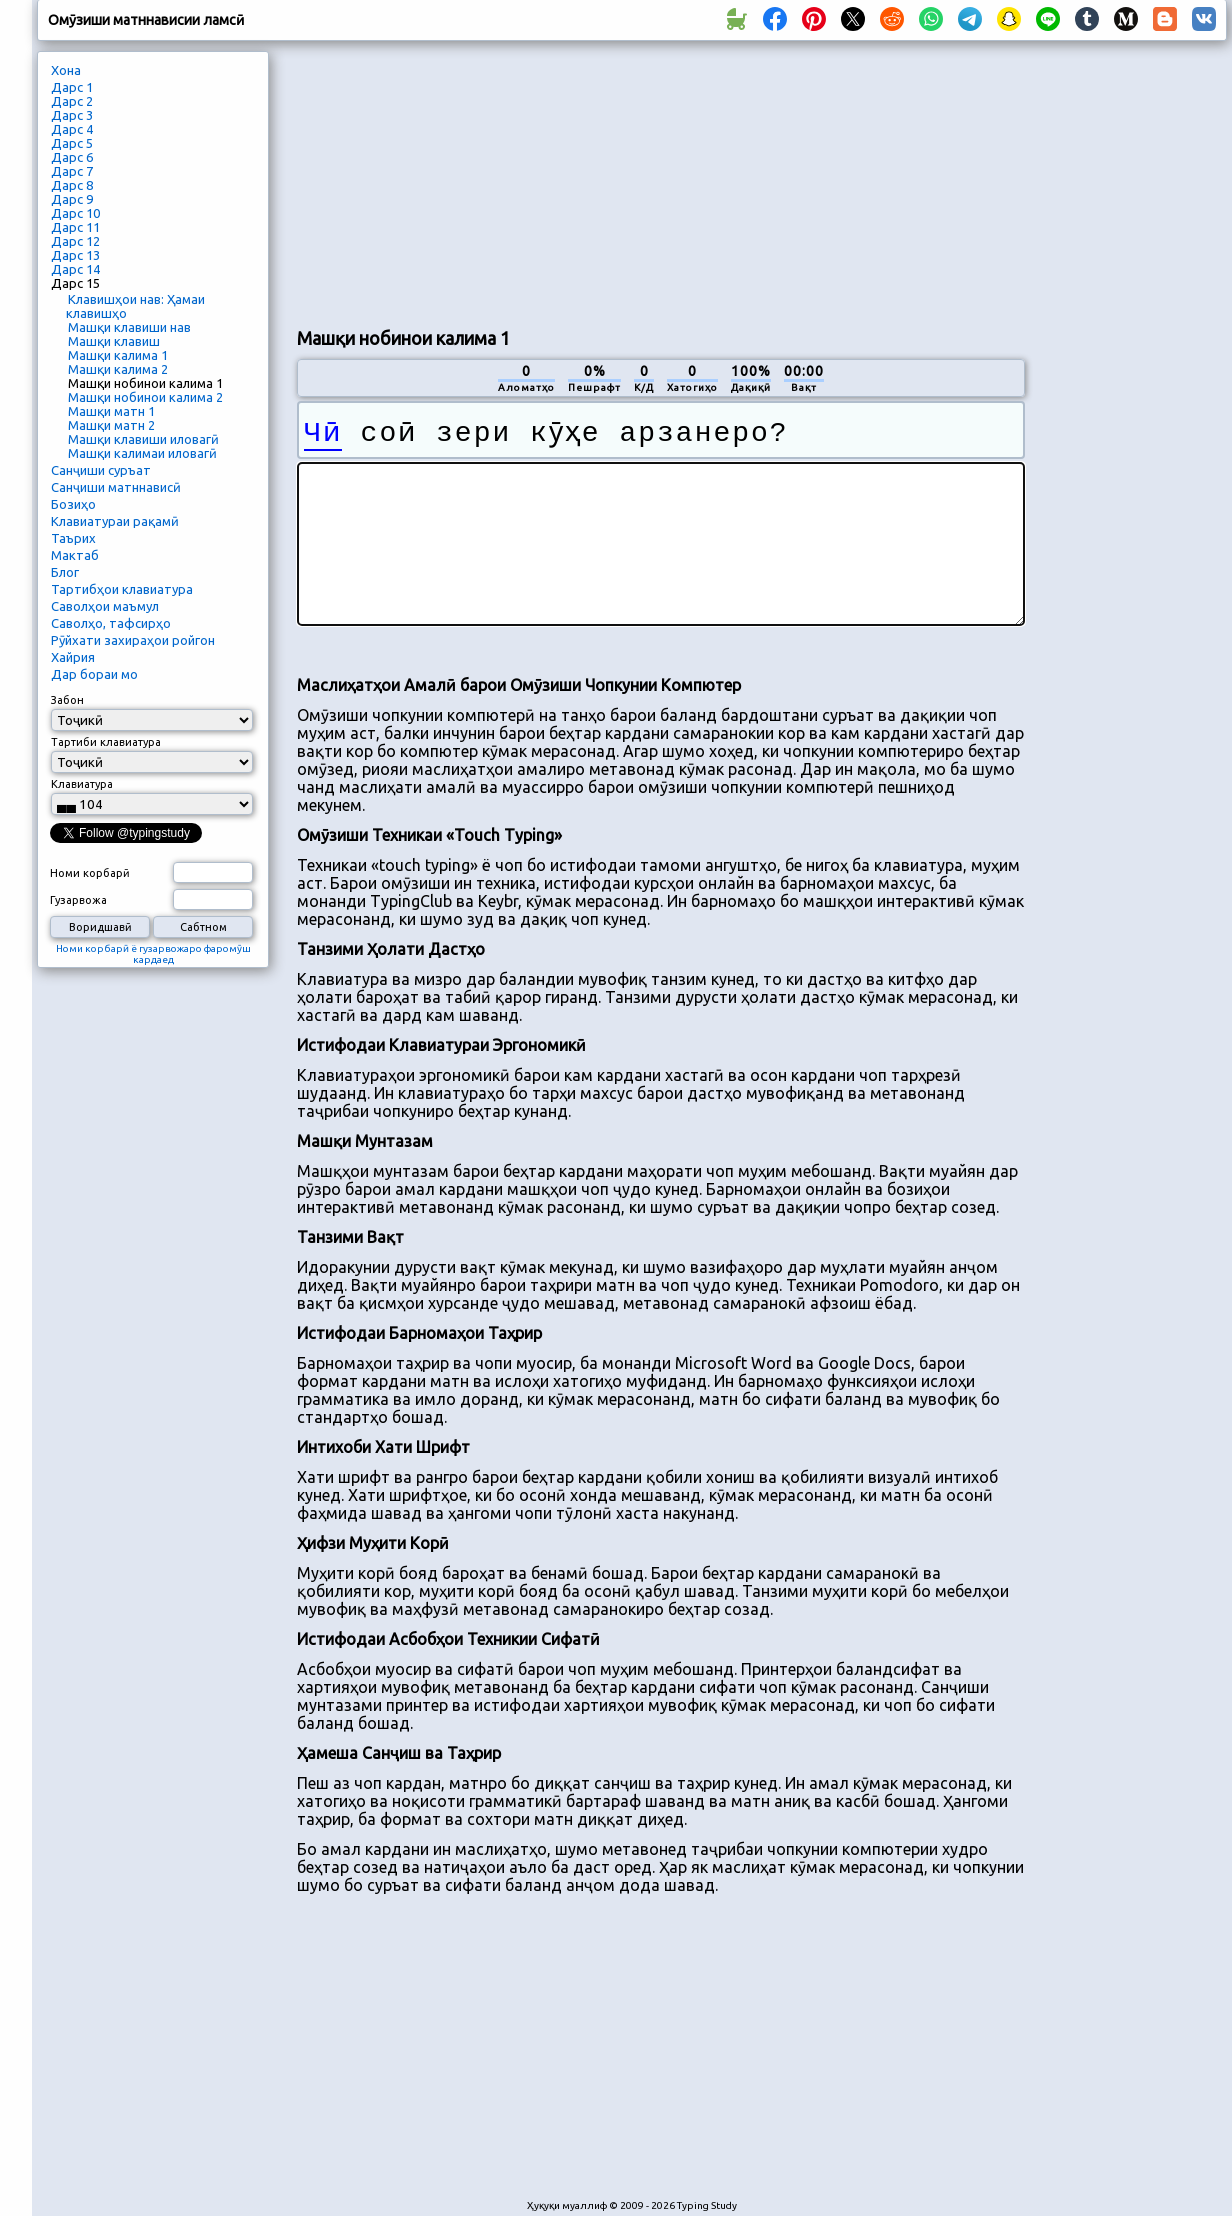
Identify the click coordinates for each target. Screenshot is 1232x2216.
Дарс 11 (75, 227)
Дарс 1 (72, 87)
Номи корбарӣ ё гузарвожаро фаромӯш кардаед (153, 954)
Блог (65, 572)
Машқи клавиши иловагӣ (143, 439)
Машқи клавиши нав (129, 327)
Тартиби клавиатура (106, 742)
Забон (67, 700)
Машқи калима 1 (118, 355)
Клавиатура (82, 784)
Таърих (73, 538)
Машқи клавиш (114, 341)
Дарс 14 (75, 269)
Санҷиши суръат (101, 470)
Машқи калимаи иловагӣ (142, 453)
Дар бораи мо (94, 674)
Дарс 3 (72, 115)
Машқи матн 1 (111, 411)
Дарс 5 (72, 143)
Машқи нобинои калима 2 (145, 397)
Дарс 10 (75, 213)
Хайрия (73, 657)
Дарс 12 (75, 241)
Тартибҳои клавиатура (122, 589)
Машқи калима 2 (118, 369)
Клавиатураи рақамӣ (115, 521)
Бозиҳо (73, 504)
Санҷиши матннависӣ (116, 487)
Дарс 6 (72, 157)
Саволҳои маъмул (105, 606)
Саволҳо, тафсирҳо (111, 623)
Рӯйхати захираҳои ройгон (133, 640)
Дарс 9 (72, 199)
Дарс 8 (72, 185)
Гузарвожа (78, 900)
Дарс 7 (72, 171)
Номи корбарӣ (90, 873)
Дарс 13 (75, 255)
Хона (66, 70)
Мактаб (75, 555)
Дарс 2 (72, 101)
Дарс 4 (72, 129)
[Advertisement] (444, 181)
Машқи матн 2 (111, 425)
